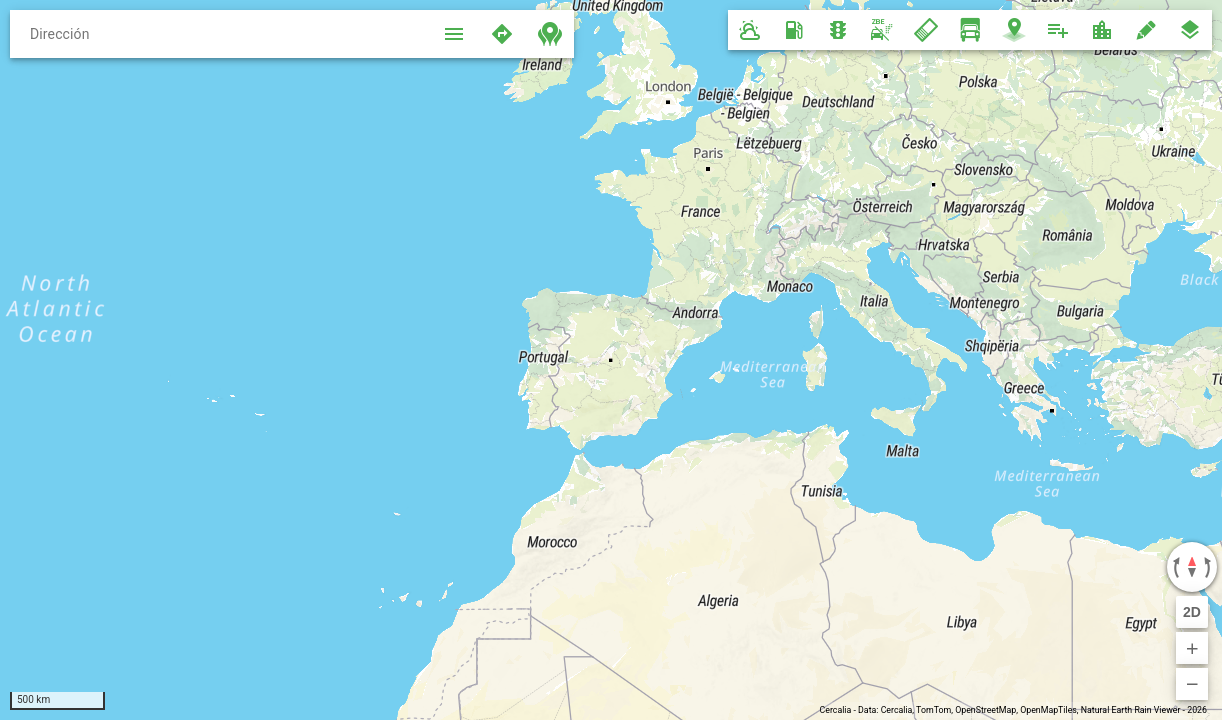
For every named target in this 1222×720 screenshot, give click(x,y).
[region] (611, 360)
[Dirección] (220, 34)
